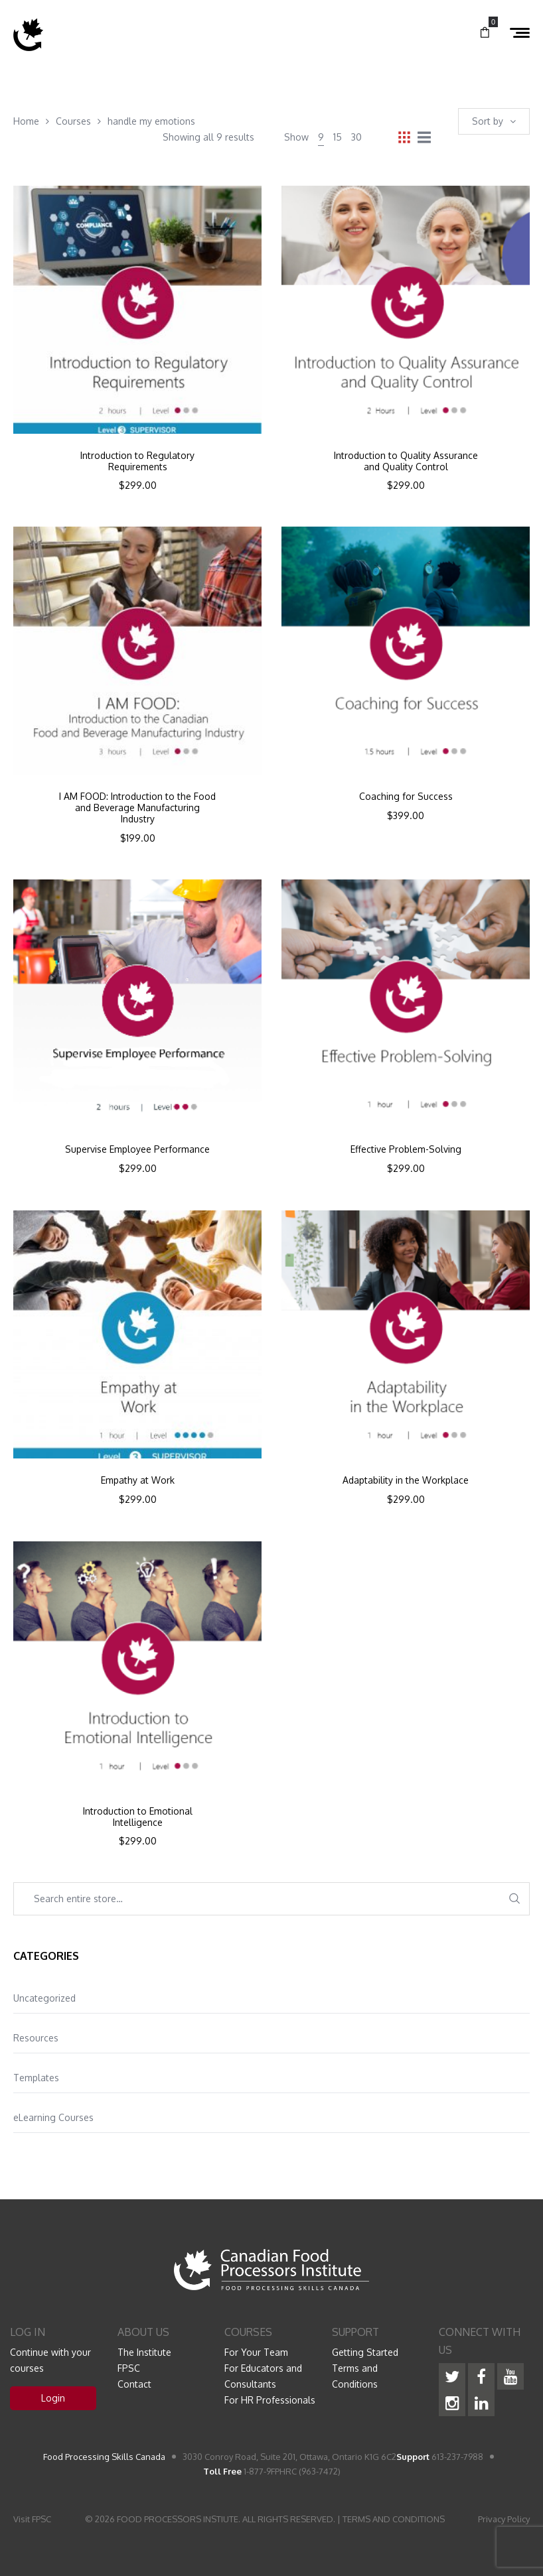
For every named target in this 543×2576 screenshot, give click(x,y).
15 (337, 137)
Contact (134, 2384)
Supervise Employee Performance (137, 1149)
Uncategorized (44, 1998)
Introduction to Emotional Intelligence (138, 1817)
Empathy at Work (138, 1480)
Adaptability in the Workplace (406, 1480)
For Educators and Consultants (263, 2376)
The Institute (144, 2352)
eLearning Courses (53, 2117)
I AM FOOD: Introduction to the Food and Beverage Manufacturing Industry (137, 807)
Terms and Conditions (355, 2376)
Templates (36, 2077)
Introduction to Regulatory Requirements (137, 461)
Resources (35, 2037)
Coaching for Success (406, 796)
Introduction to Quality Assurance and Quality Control (406, 461)
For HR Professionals (269, 2400)
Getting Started (365, 2352)
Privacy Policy (504, 2519)
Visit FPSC (32, 2519)
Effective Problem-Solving (405, 1149)
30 (356, 137)
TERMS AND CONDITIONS (394, 2519)
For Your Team (256, 2352)
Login (53, 2398)
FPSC (128, 2368)
